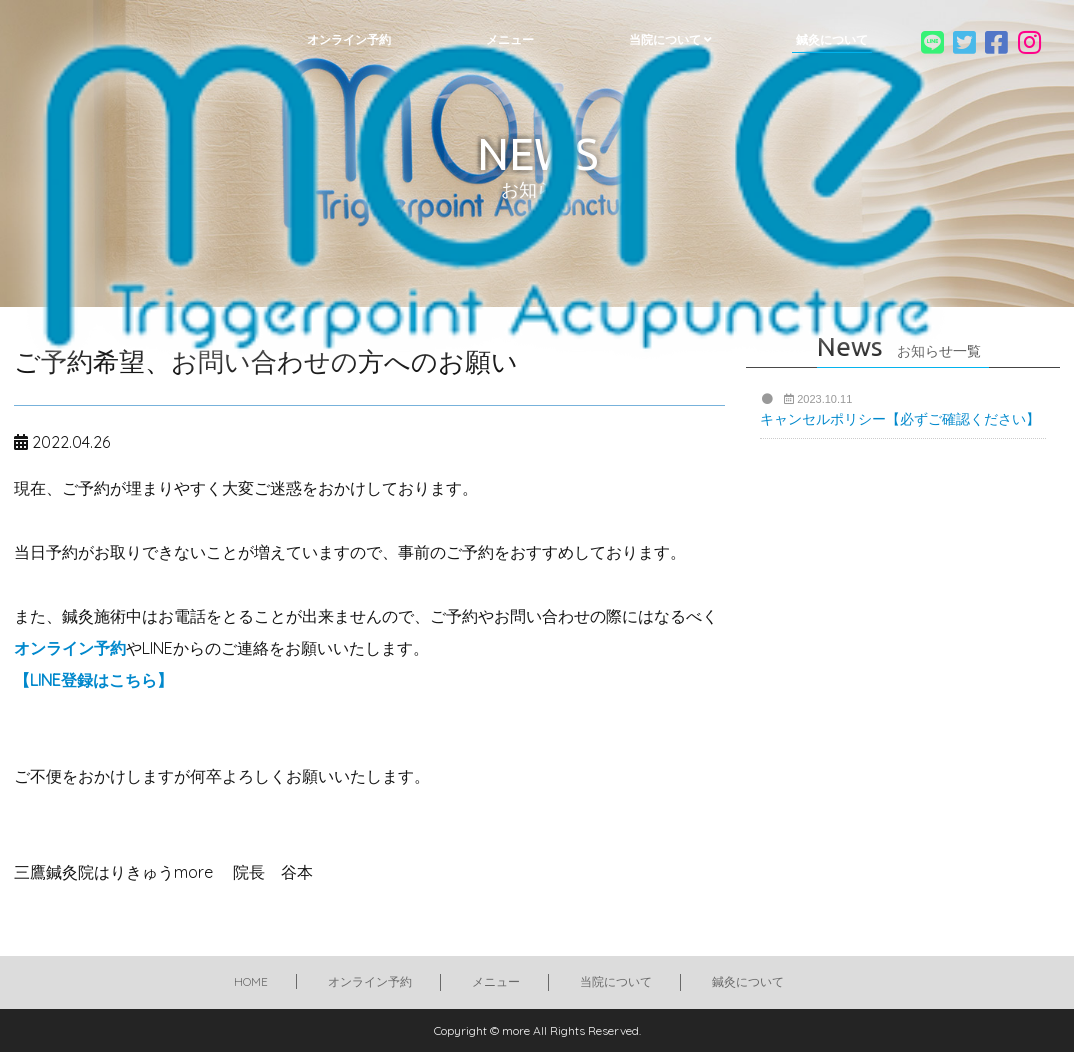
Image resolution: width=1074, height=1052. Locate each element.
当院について (616, 981)
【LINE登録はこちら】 (93, 680)
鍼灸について (748, 981)
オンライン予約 (70, 648)
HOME (251, 981)
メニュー (496, 981)
